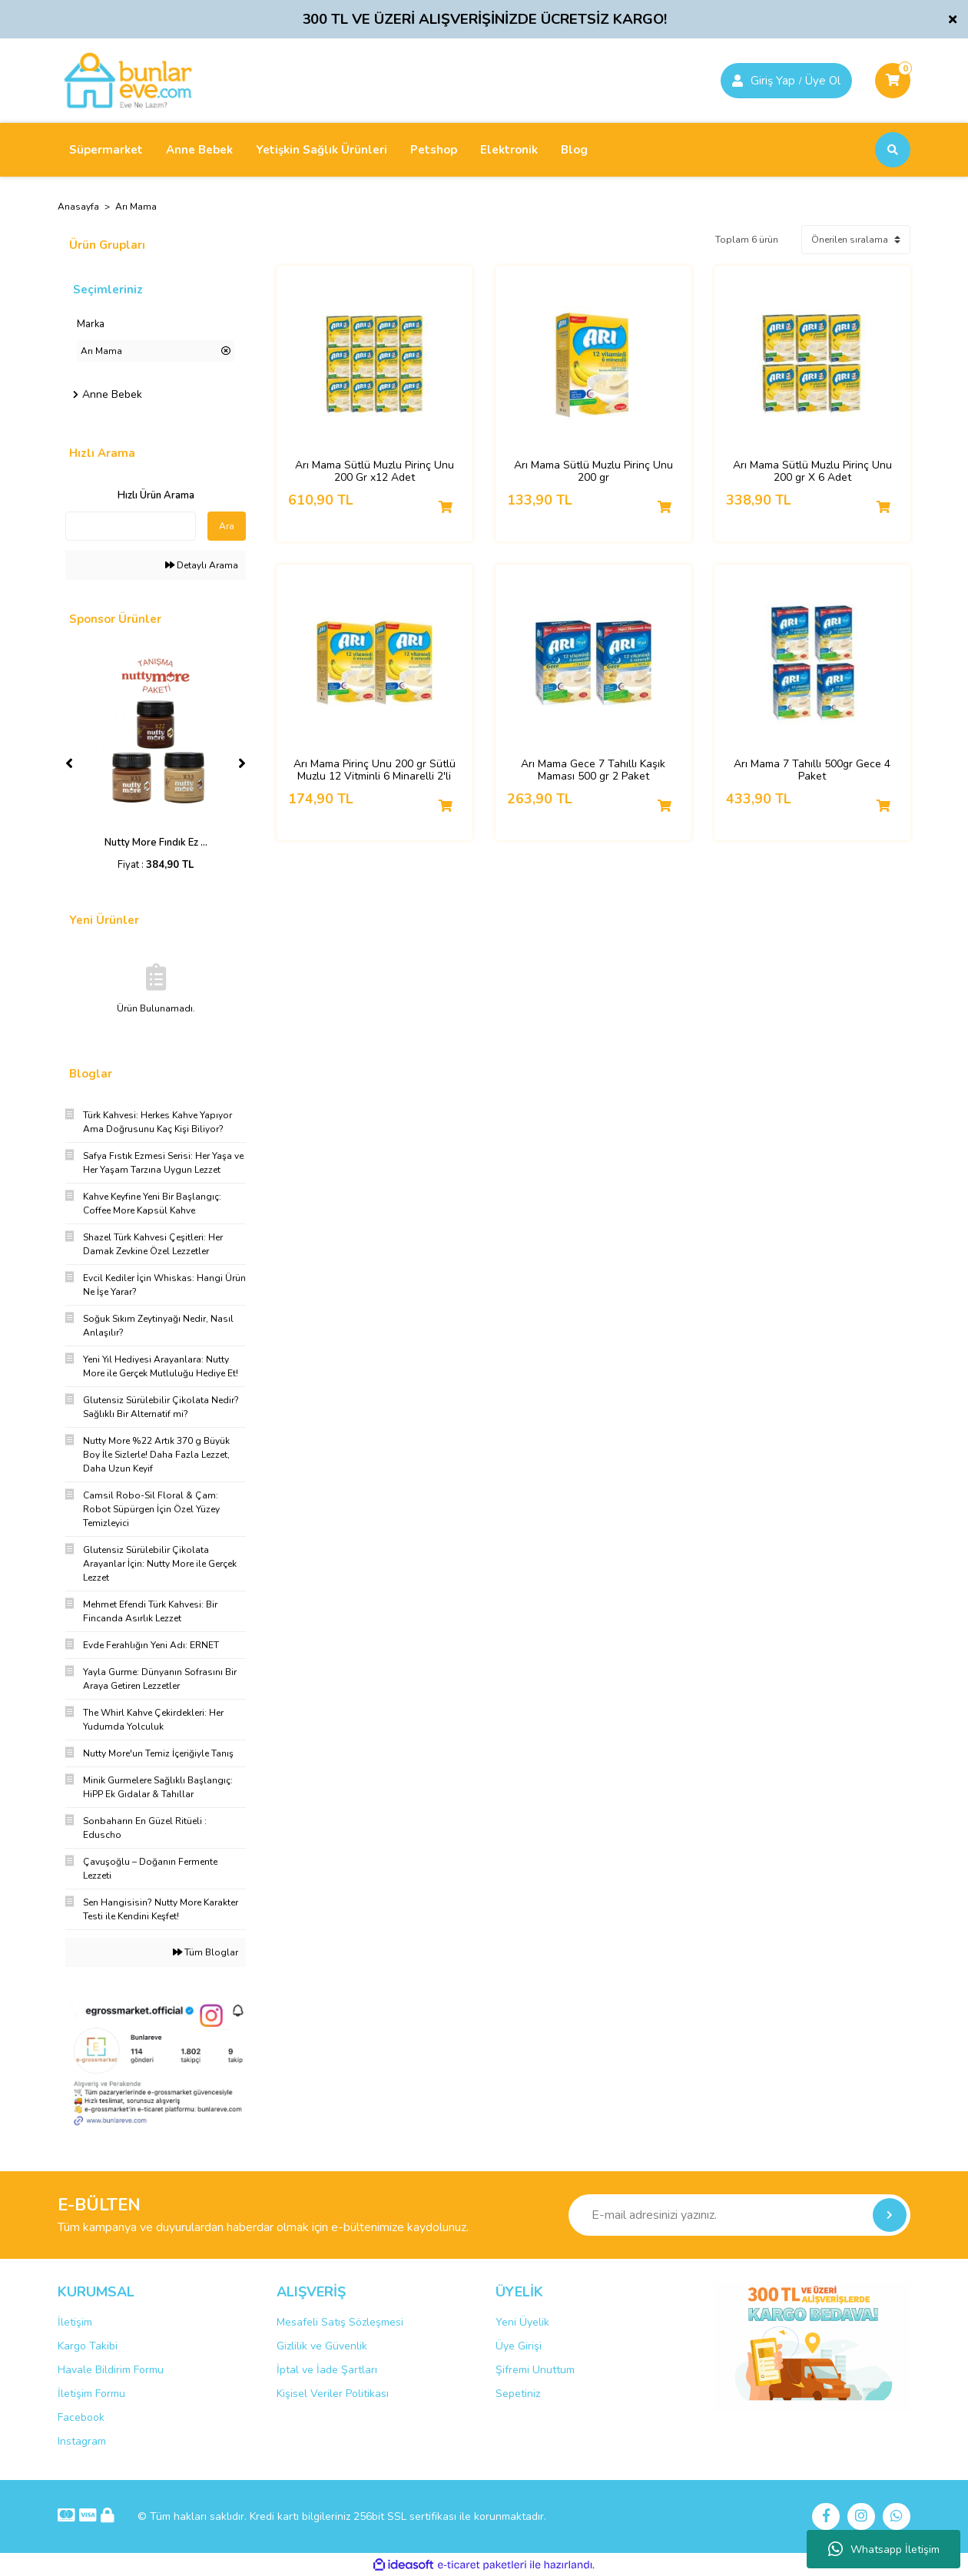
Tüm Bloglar (205, 1952)
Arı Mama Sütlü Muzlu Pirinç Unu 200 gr (593, 471)
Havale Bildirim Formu (111, 2369)
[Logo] (128, 80)
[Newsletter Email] (739, 2215)
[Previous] (69, 763)
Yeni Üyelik (522, 2322)
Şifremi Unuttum (535, 2369)
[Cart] (892, 80)
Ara (226, 526)
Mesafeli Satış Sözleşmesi (340, 2322)
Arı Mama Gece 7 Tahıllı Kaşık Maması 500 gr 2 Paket (593, 770)
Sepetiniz (518, 2393)
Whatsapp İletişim (884, 2549)
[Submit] (890, 2215)
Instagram (82, 2441)
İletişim (75, 2322)
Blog (574, 149)
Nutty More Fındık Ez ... (155, 842)
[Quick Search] (130, 526)
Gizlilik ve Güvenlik (322, 2346)
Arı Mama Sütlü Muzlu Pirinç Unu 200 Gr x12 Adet (374, 471)
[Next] (242, 763)
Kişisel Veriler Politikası (333, 2393)
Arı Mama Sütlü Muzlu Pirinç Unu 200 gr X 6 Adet (812, 471)
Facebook (81, 2417)
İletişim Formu (91, 2393)
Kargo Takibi (88, 2346)
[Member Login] (737, 80)
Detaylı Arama (201, 565)
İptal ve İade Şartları (327, 2369)
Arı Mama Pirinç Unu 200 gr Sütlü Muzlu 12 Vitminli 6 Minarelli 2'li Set (374, 770)
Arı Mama (136, 206)
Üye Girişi (519, 2346)
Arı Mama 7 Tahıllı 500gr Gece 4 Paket (812, 770)
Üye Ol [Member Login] (822, 80)
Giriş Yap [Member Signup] (773, 80)
